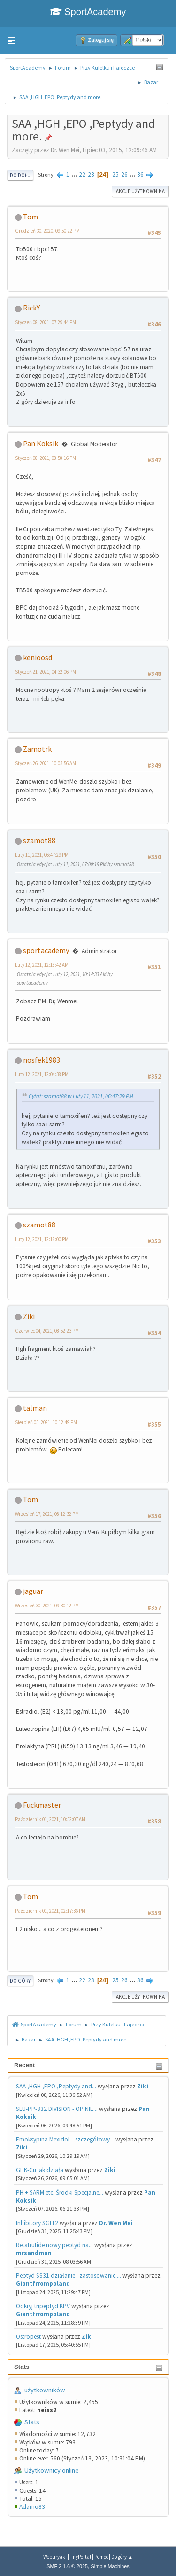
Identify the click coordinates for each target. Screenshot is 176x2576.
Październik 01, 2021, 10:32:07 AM (50, 1819)
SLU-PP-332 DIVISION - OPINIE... (57, 2109)
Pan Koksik (40, 443)
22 (82, 174)
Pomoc (101, 2556)
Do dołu (20, 175)
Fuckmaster (42, 1804)
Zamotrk (37, 748)
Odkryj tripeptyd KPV (43, 2306)
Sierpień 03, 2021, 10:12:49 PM (46, 1422)
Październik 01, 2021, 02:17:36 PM (50, 1911)
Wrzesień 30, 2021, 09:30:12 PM (47, 1605)
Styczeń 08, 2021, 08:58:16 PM (45, 458)
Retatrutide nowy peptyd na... (54, 2245)
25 (115, 174)
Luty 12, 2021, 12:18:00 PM (42, 1239)
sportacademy (46, 950)
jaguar (33, 1591)
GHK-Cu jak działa (39, 2170)
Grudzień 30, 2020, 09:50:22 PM (47, 230)
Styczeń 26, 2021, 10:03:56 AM (45, 763)
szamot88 (39, 840)
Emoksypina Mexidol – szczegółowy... (65, 2139)
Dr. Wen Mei (116, 2223)
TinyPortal (80, 2556)
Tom (30, 216)
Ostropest (28, 2337)
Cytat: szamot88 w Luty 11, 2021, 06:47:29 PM (81, 1096)
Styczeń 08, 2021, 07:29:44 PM (45, 322)
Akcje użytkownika (140, 191)
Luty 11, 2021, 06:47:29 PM (42, 855)
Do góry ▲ (122, 2556)
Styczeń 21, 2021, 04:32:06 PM (45, 671)
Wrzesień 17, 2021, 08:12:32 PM (47, 1514)
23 (91, 174)
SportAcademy (88, 12)
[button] (11, 40)
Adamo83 (32, 2507)
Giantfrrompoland (43, 2284)
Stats (22, 2366)
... (74, 174)
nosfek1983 (41, 1059)
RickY (31, 307)
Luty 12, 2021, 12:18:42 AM (42, 965)
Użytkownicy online (51, 2470)
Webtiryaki (55, 2556)
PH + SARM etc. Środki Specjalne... (59, 2192)
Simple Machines (110, 2566)
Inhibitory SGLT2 (37, 2223)
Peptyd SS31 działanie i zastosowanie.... (68, 2276)
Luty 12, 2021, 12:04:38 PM (42, 1074)
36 (140, 174)
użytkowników (44, 2390)
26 (124, 174)
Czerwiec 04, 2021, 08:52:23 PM (47, 1330)
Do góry (20, 1981)
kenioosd (37, 657)
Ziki (142, 2086)
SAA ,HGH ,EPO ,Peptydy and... (56, 2086)
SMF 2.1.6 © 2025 (67, 2566)
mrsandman (34, 2253)
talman (35, 1407)
